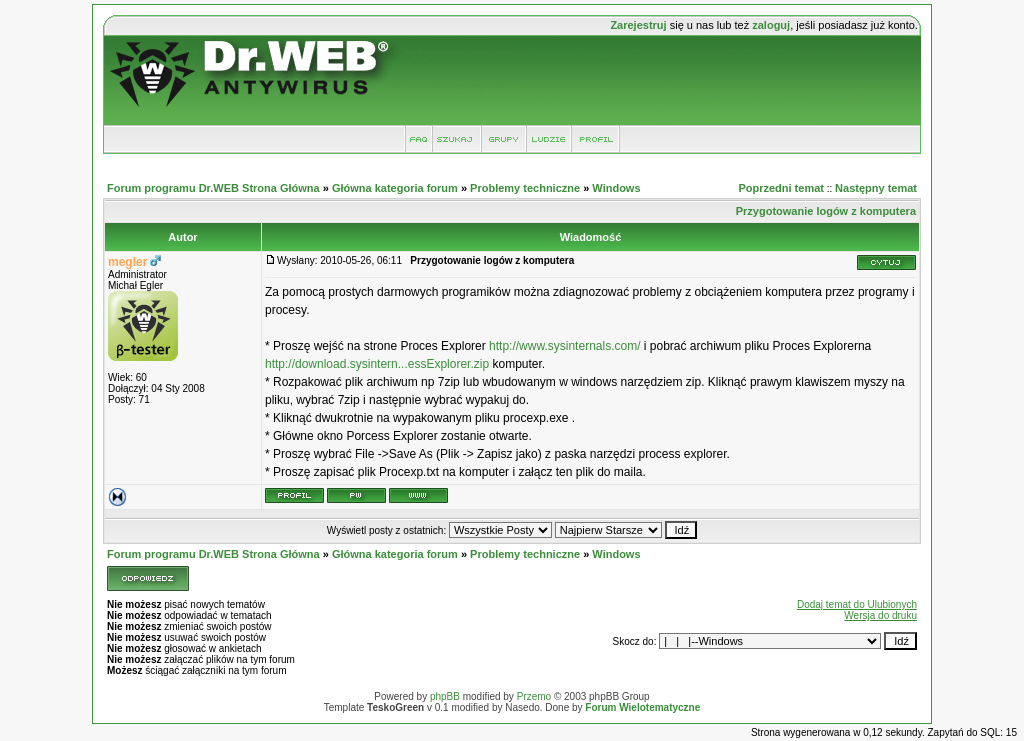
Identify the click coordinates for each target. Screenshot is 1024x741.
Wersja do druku (880, 615)
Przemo (534, 696)
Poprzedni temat (781, 188)
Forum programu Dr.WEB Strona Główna (213, 188)
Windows (616, 188)
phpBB (445, 696)
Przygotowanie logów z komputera (826, 211)
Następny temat (876, 188)
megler (127, 262)
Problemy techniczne (525, 188)
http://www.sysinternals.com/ (564, 346)
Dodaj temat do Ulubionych (857, 604)
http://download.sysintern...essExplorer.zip (377, 364)
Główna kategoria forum (395, 188)
